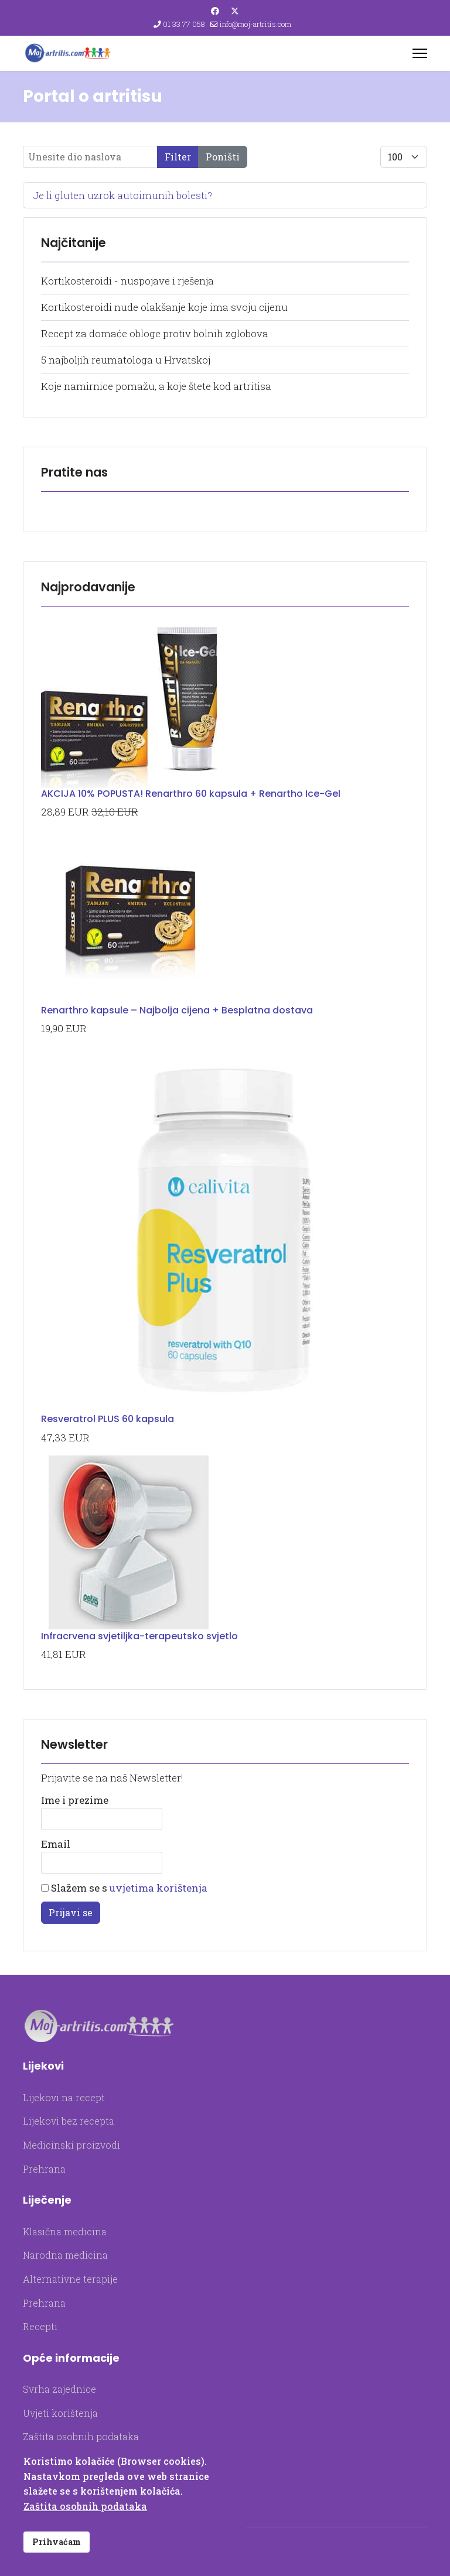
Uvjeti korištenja (60, 2413)
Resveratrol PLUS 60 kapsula (107, 1419)
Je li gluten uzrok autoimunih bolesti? (122, 195)
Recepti (40, 2326)
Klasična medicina (65, 2231)
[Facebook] (215, 10)
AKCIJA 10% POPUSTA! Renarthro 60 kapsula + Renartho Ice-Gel (190, 793)
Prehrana (44, 2169)
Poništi (223, 156)
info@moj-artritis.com (255, 24)
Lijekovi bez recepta (68, 2121)
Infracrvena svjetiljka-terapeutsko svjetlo (139, 1636)
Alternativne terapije (70, 2279)
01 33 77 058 (183, 24)
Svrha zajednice (59, 2389)
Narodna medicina (65, 2255)
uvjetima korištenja (158, 1888)
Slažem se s (124, 1888)
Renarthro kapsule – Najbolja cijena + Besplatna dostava (177, 1010)
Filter (178, 156)
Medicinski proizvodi (71, 2145)
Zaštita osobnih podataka (81, 2436)
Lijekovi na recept (64, 2097)
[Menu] (419, 53)
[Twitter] (235, 10)
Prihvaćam (56, 2541)
